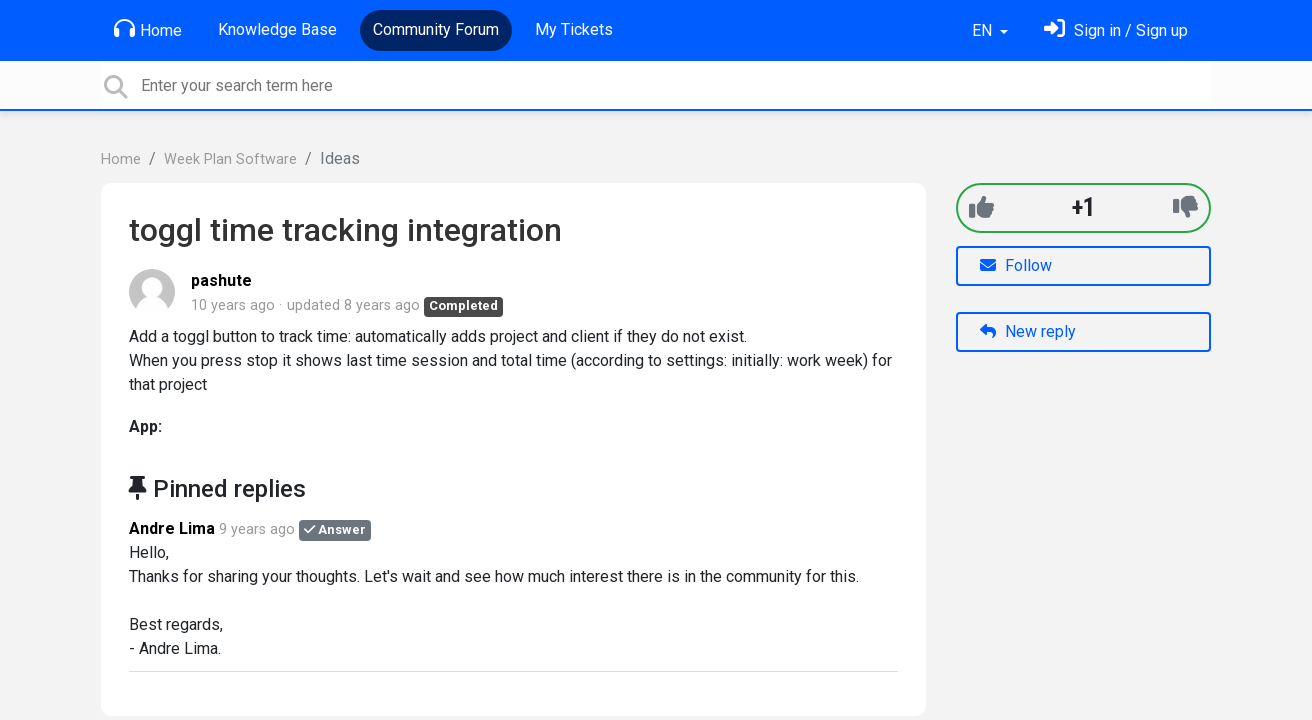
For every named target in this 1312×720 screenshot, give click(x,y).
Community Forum (436, 29)
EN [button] (984, 30)
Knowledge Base (277, 29)
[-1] (1185, 207)
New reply (1028, 331)
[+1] (981, 207)
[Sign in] (1116, 30)
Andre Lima (172, 528)
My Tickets (574, 29)
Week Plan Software (230, 159)
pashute (221, 280)
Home (148, 29)
